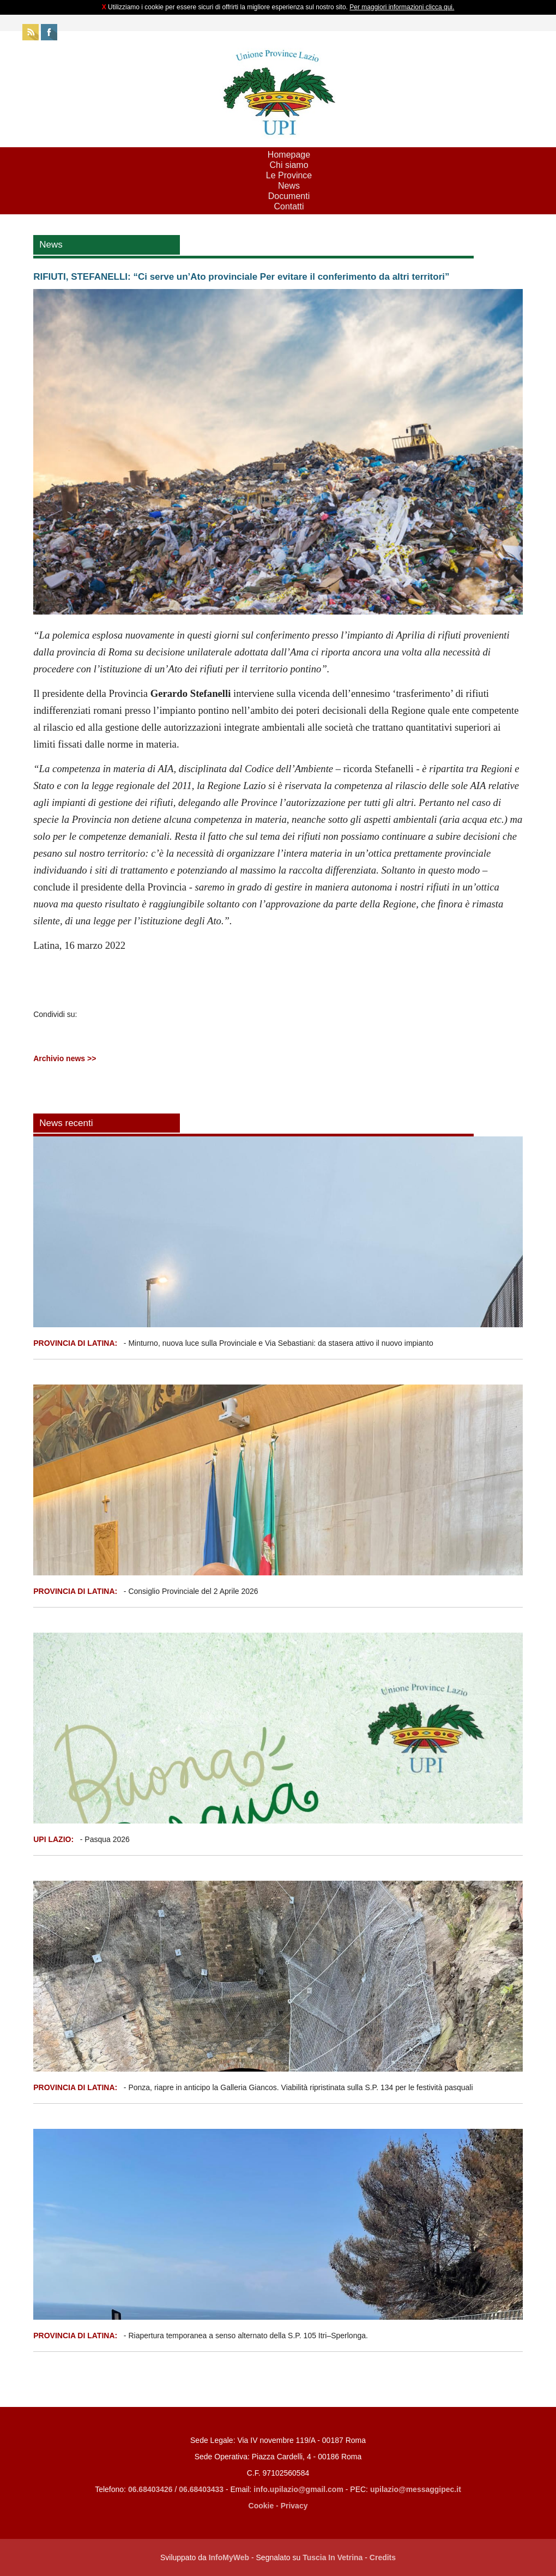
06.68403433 (201, 2489)
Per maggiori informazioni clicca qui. (401, 7)
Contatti (289, 206)
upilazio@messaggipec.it (415, 2489)
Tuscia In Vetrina (332, 2557)
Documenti (289, 196)
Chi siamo (288, 165)
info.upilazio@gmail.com (298, 2489)
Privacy (294, 2505)
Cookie (261, 2505)
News (289, 185)
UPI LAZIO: (53, 1839)
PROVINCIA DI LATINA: (76, 1343)
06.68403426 (151, 2489)
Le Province (289, 175)
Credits (383, 2557)
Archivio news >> (64, 1058)
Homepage (289, 154)
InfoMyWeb (229, 2557)
